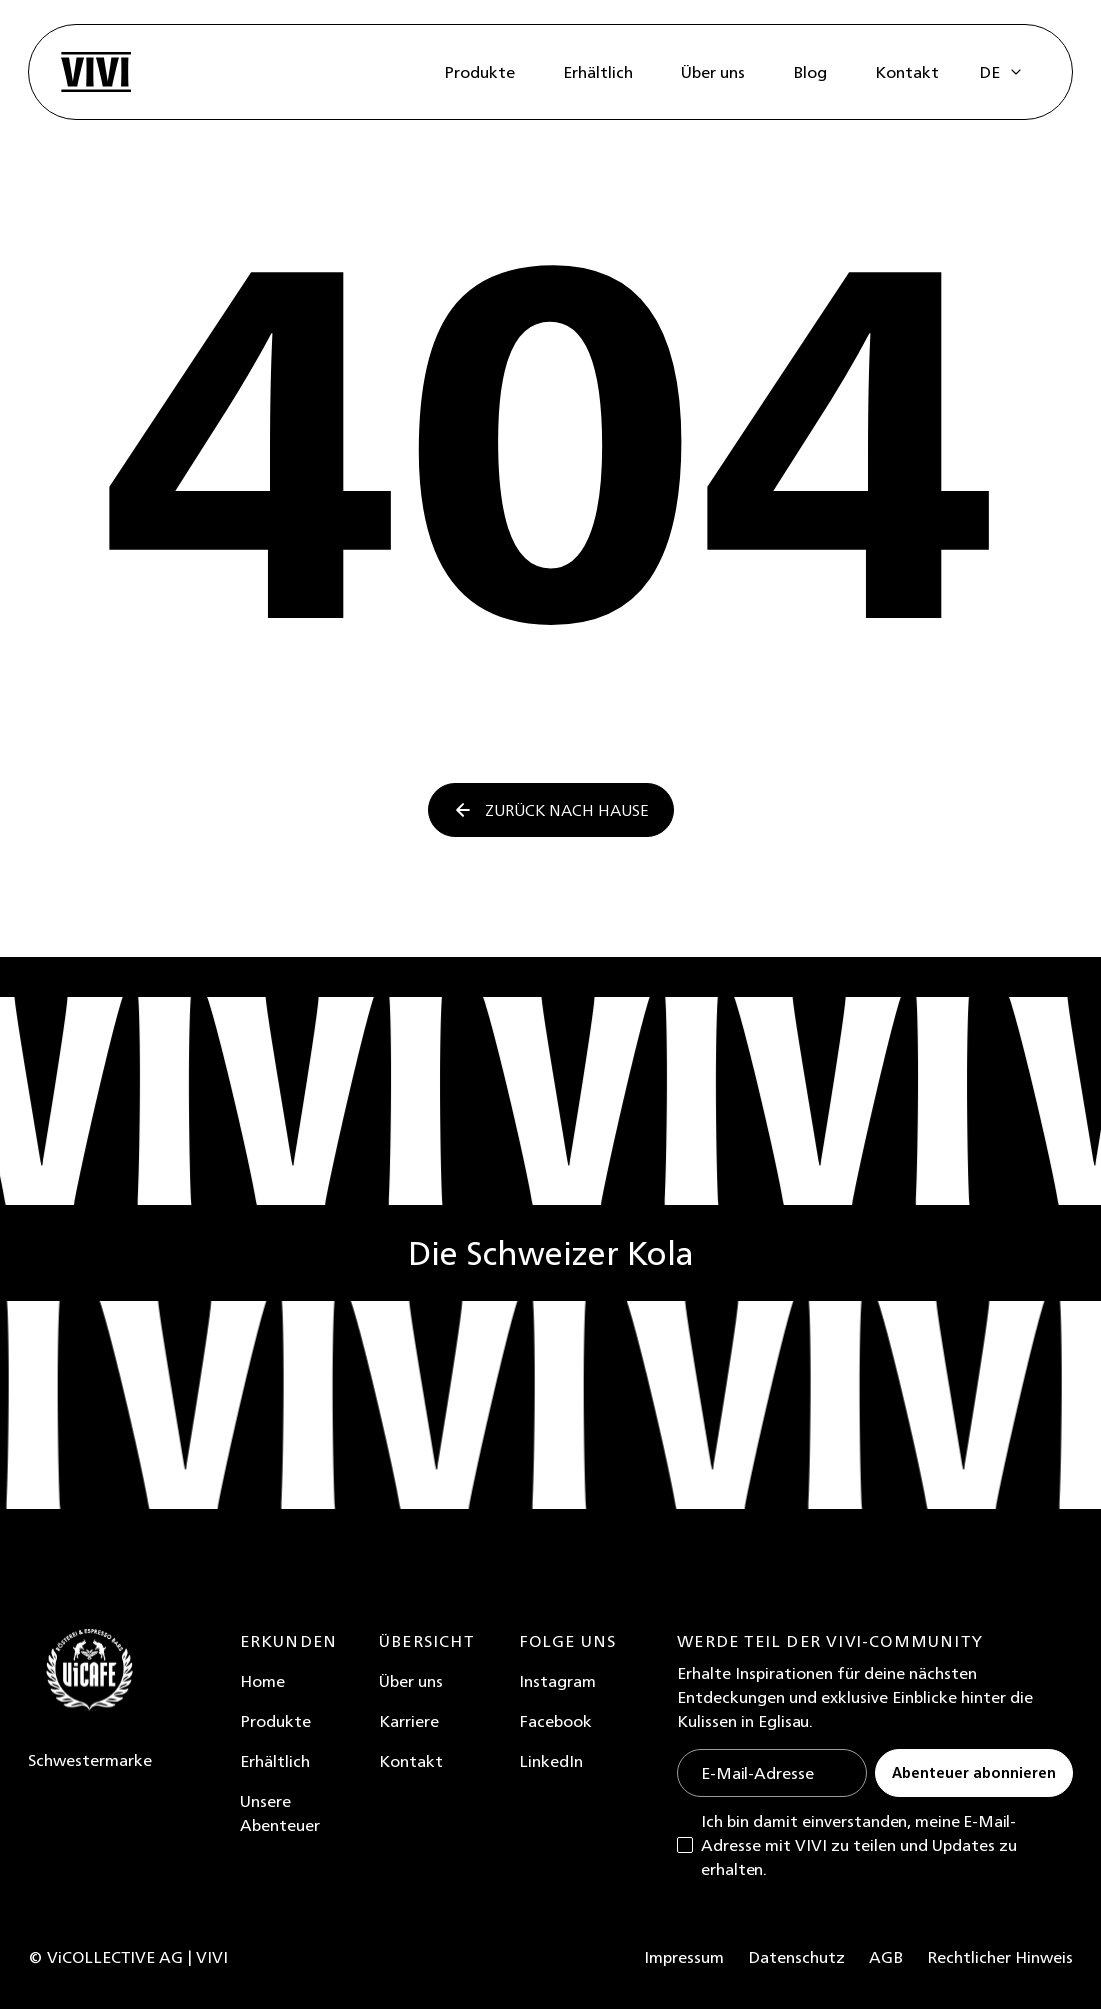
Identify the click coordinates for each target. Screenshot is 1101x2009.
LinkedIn (551, 1761)
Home (262, 1681)
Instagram (557, 1681)
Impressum (684, 1957)
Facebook (555, 1721)
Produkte (275, 1721)
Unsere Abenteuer (280, 1813)
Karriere (409, 1721)
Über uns (411, 1681)
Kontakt (411, 1761)
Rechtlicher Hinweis (1000, 1957)
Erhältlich (275, 1761)
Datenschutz (796, 1957)
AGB (886, 1957)
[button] (1001, 72)
